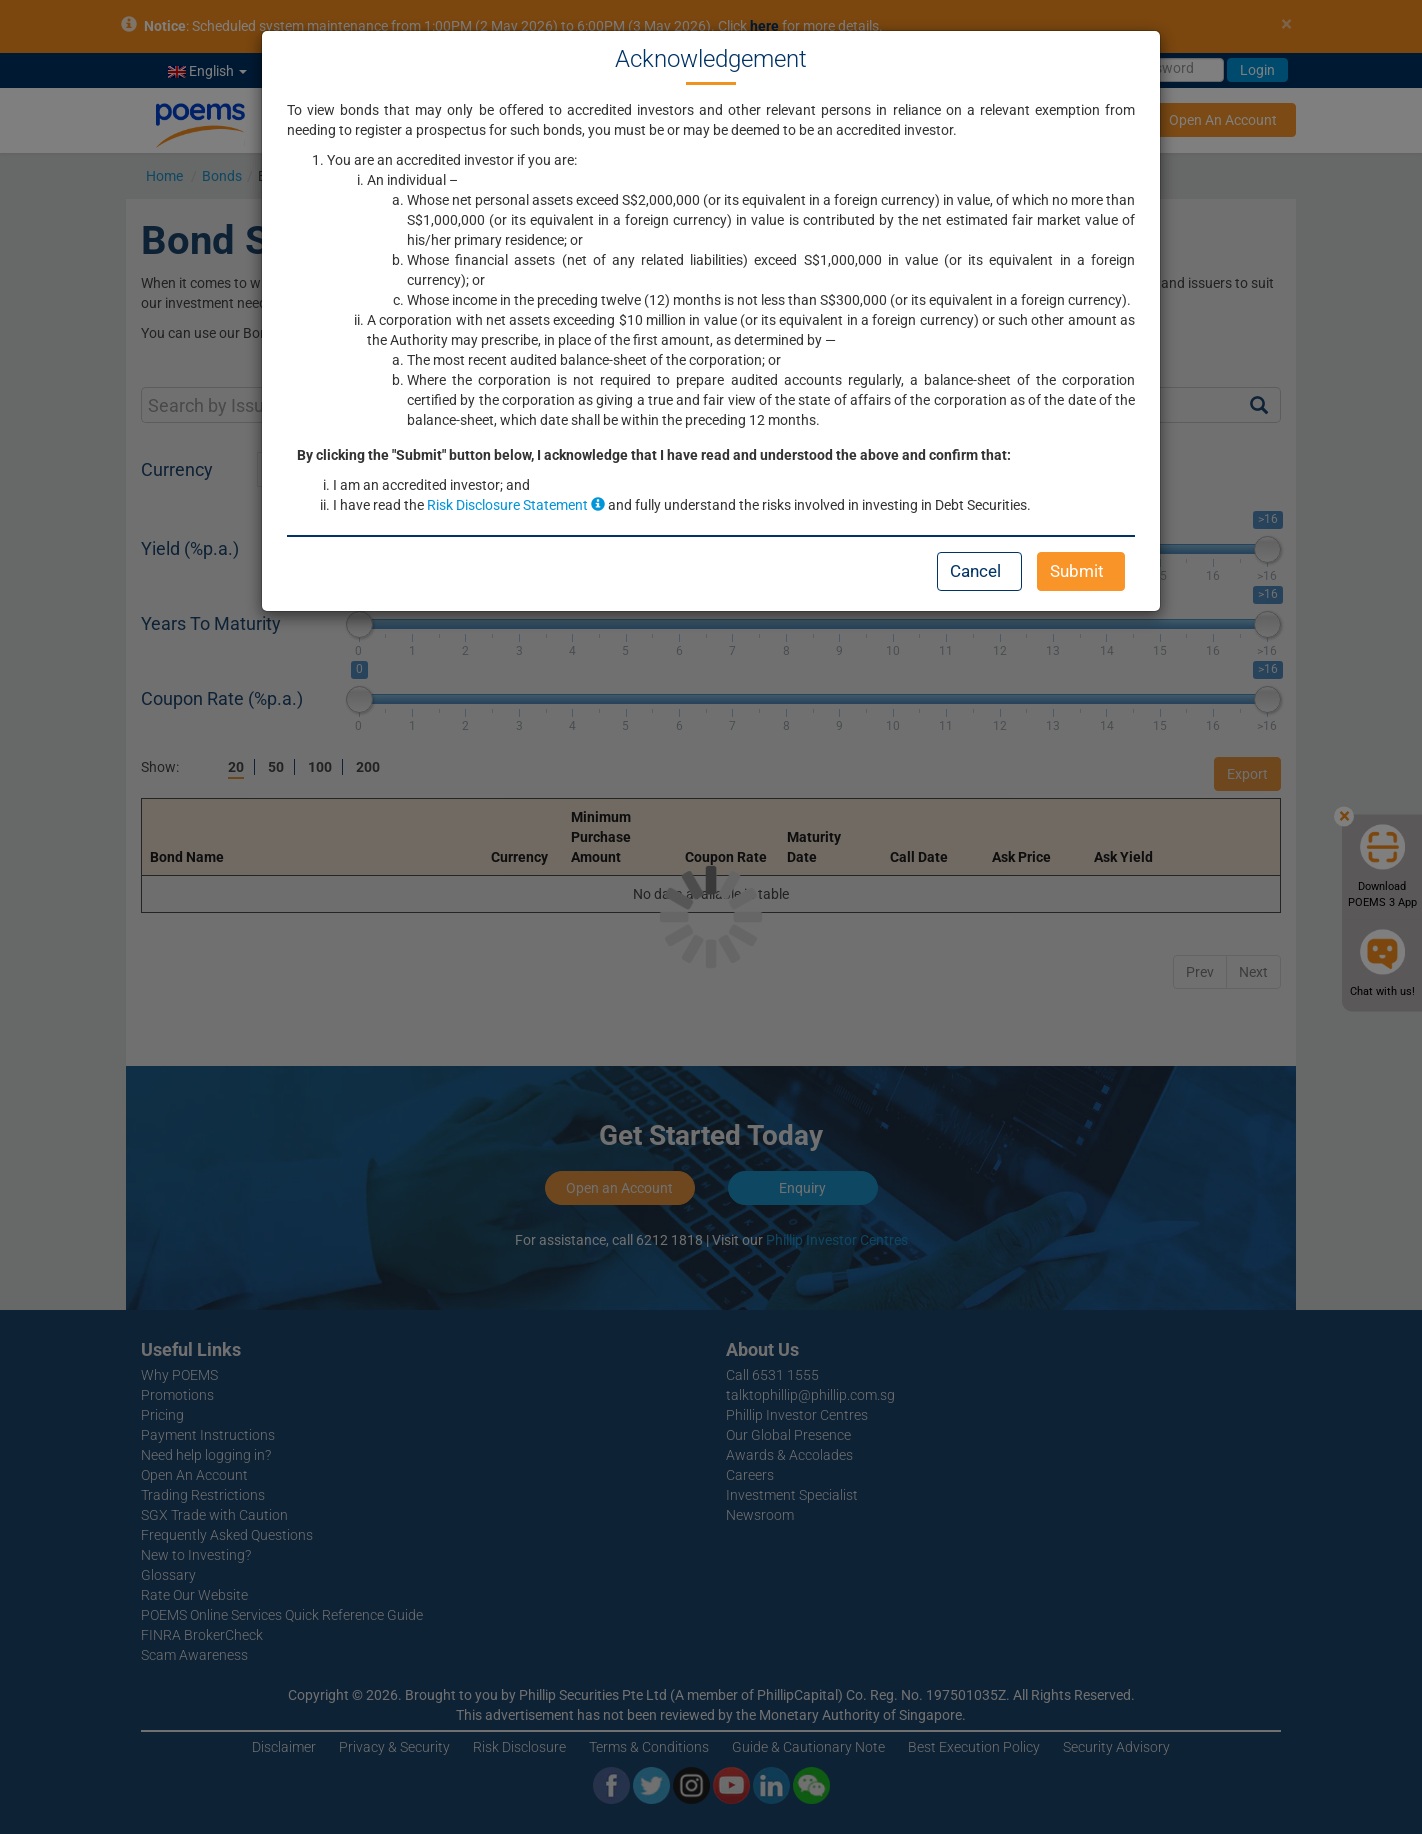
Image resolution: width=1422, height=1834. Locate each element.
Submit (1077, 571)
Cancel (975, 571)
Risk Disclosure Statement (516, 505)
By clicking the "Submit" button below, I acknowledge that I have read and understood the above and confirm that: (654, 455)
